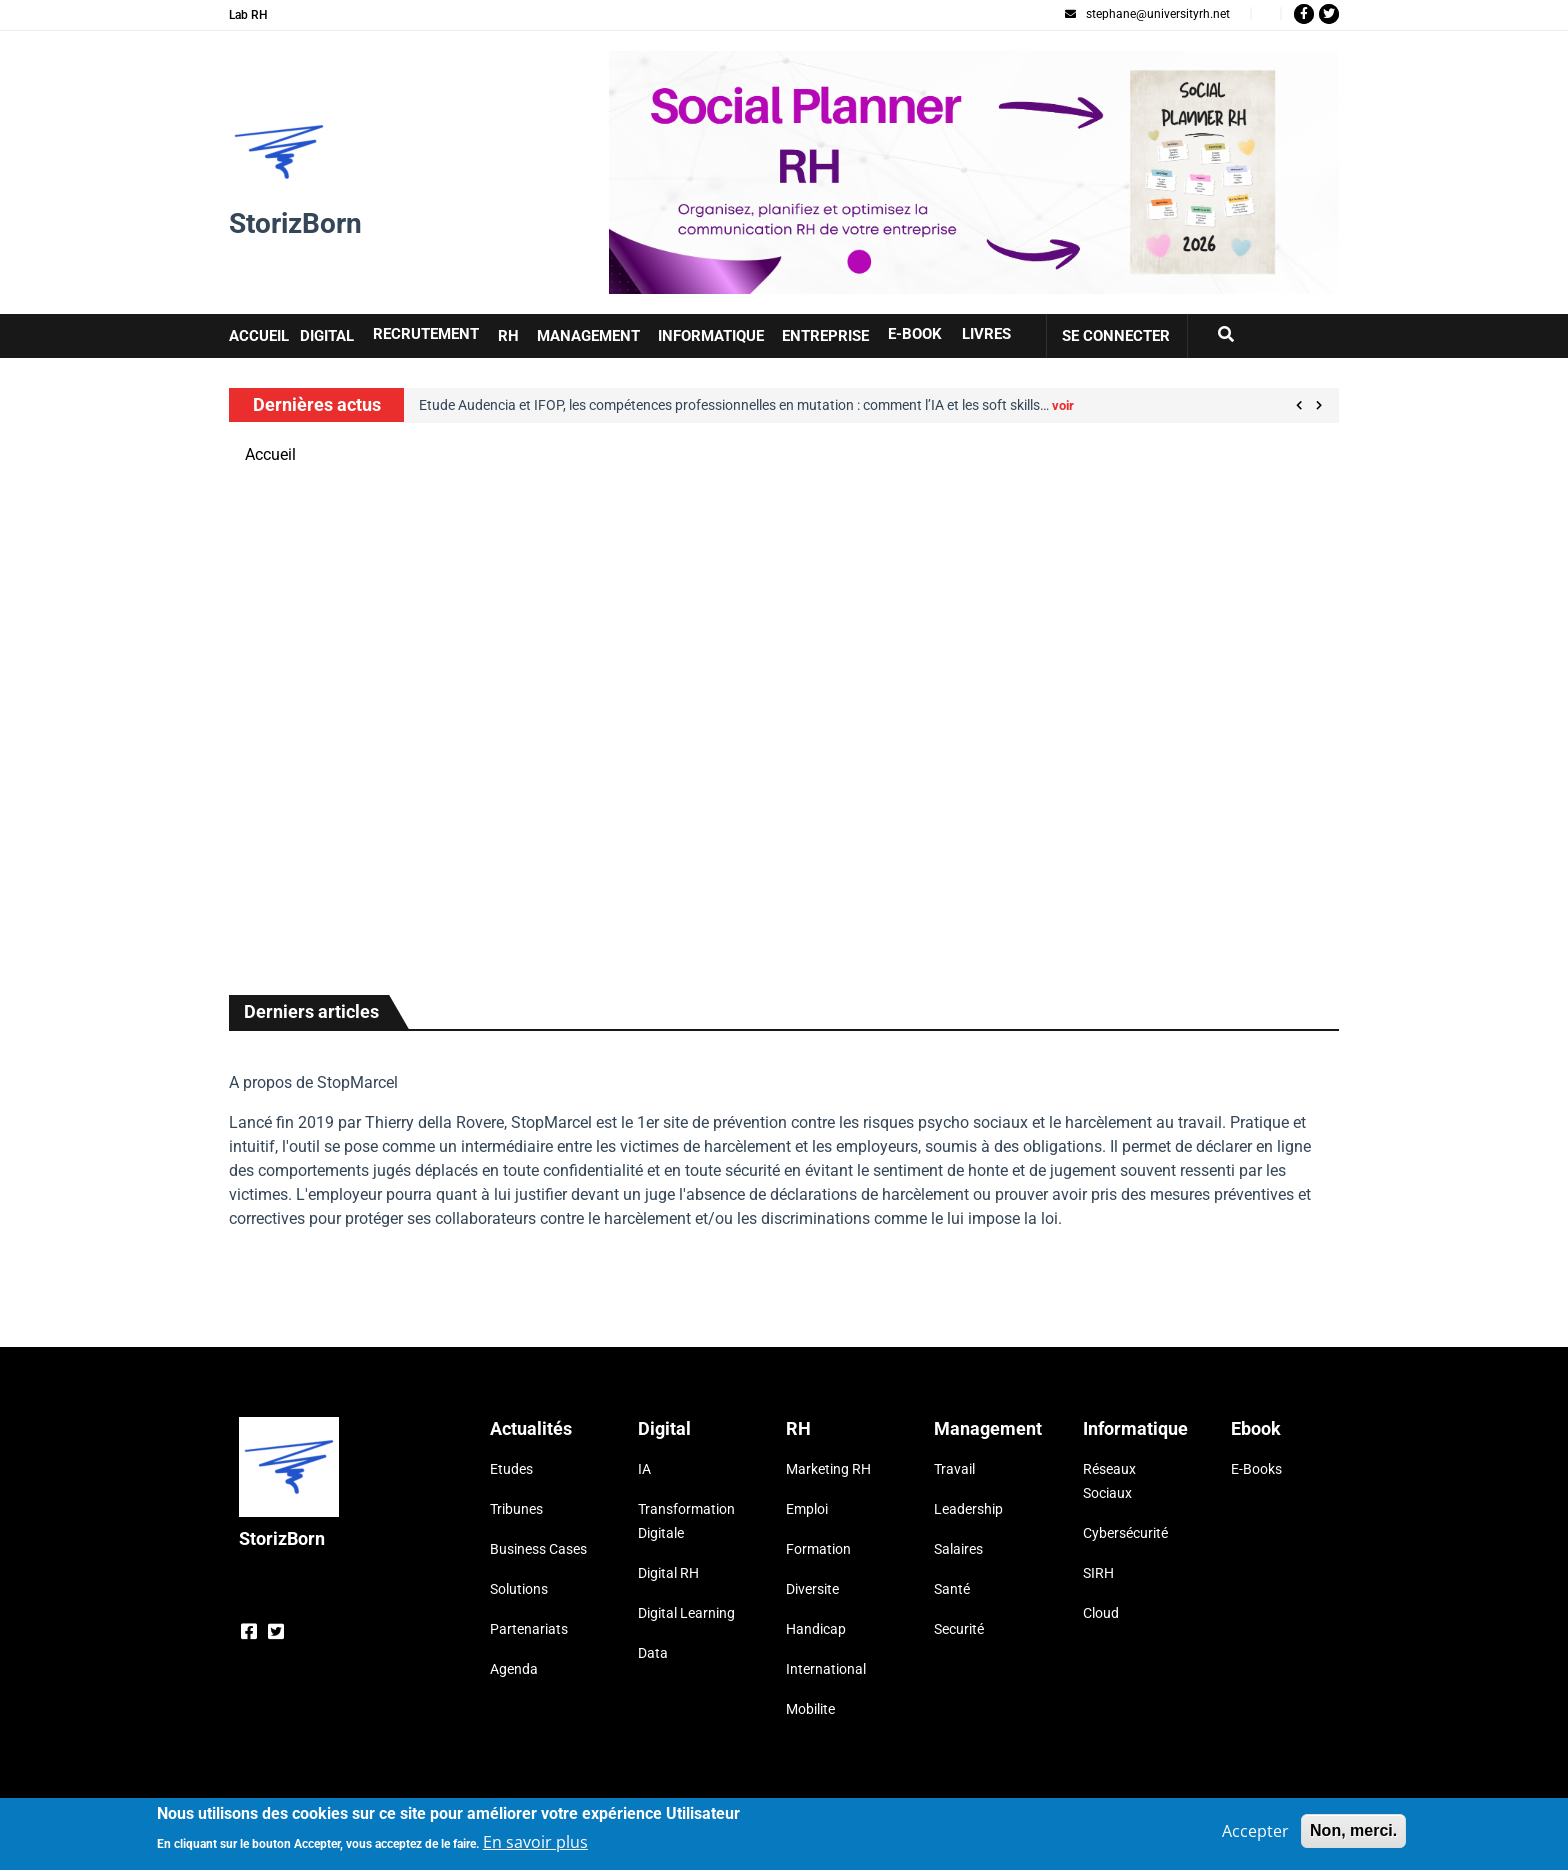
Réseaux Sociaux (1109, 1481)
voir (1063, 405)
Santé (952, 1589)
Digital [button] (327, 336)
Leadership (968, 1509)
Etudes (511, 1469)
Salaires (958, 1549)
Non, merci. (1353, 1833)
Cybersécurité (1125, 1533)
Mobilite (810, 1709)
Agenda (514, 1669)
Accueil (270, 454)
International (826, 1669)
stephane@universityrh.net (1147, 14)
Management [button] (588, 336)
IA (644, 1469)
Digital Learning (686, 1613)
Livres (986, 334)
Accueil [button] (259, 336)
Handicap (816, 1629)
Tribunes (516, 1509)
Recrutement (426, 334)
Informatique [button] (711, 336)
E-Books (1256, 1469)
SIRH (1098, 1573)
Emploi (807, 1509)
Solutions (519, 1589)
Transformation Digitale (686, 1521)
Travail (954, 1469)
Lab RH (248, 15)
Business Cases (538, 1549)
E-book (915, 334)
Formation (818, 1549)
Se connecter (1116, 336)
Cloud (1101, 1613)
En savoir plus (535, 1845)
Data (653, 1653)
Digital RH (668, 1573)
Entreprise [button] (825, 336)
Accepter (1255, 1834)
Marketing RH (828, 1469)
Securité (959, 1629)
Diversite (812, 1589)
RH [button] (508, 336)
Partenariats (529, 1629)
